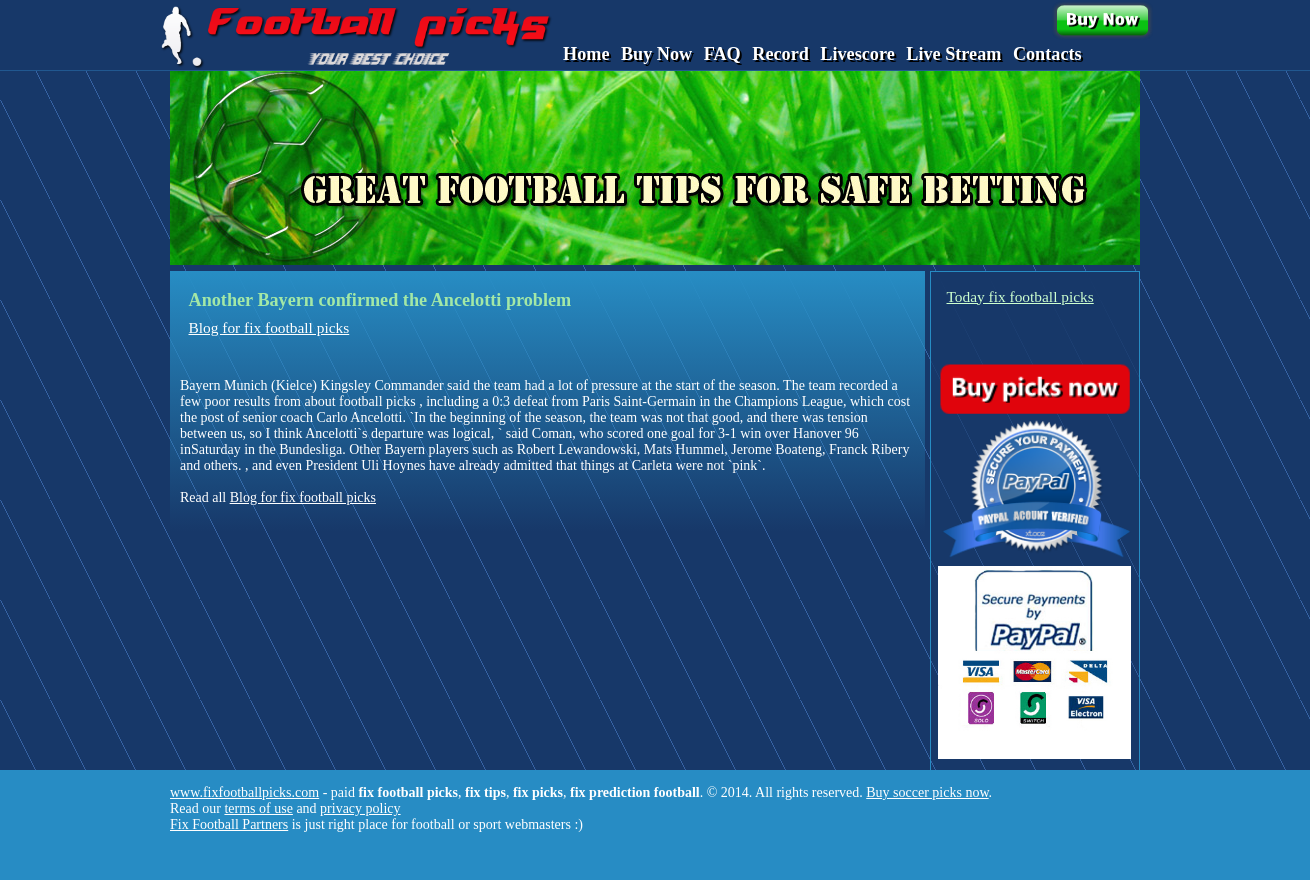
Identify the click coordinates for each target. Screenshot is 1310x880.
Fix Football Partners (229, 824)
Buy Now (656, 54)
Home (586, 54)
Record (780, 54)
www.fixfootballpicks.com (244, 792)
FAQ (722, 54)
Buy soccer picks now (927, 792)
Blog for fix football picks (269, 327)
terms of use (258, 808)
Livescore (857, 54)
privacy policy (360, 808)
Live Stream (953, 54)
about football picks (359, 401)
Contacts (1047, 54)
